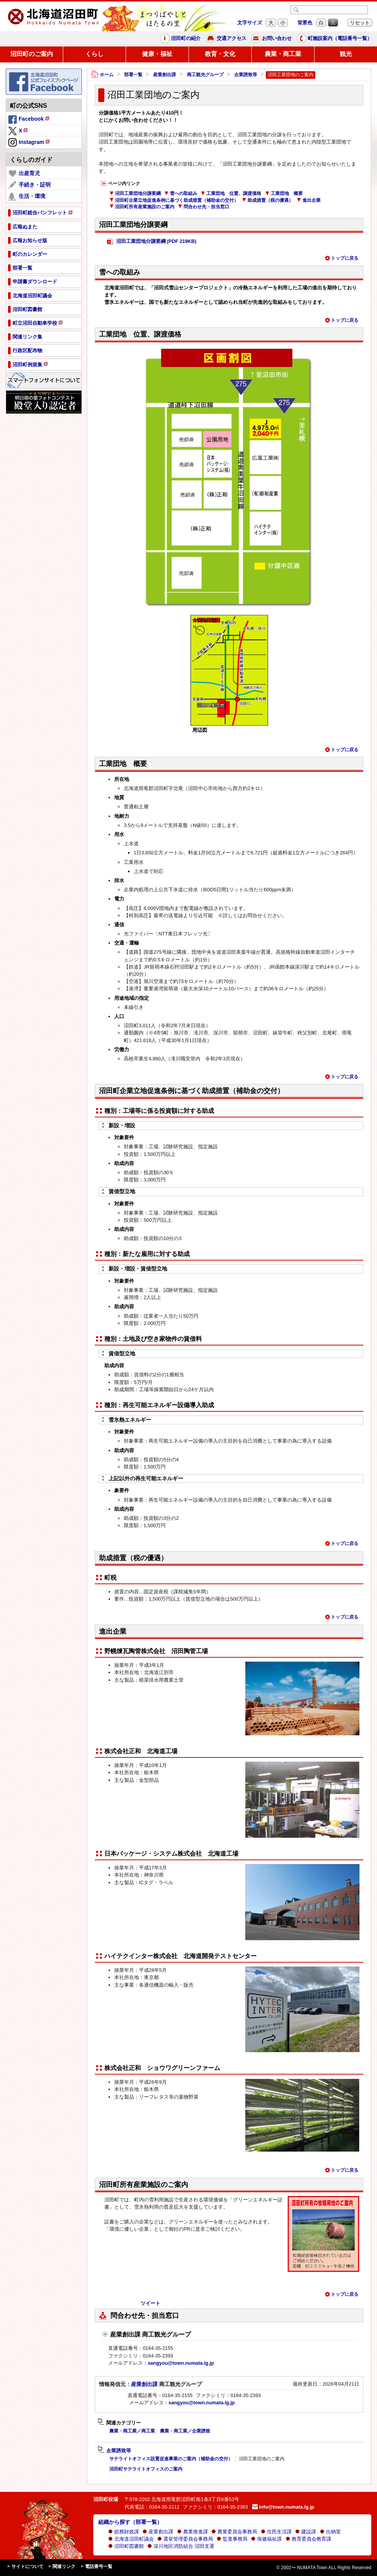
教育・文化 (220, 54)
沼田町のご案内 (31, 54)
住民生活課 (276, 2532)
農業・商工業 (283, 54)
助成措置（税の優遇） (267, 200)
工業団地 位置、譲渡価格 (231, 193)
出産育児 (24, 173)
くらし (94, 54)
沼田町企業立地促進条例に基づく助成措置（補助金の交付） (173, 200)
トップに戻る (341, 258)
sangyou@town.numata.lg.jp (181, 2363)
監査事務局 (232, 2539)
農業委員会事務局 (234, 2532)
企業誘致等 (245, 74)
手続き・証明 (29, 185)
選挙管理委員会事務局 (185, 2539)
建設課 (305, 2532)
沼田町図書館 (126, 2546)
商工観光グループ (205, 74)
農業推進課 (192, 2532)
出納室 (330, 2532)
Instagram (29, 142)
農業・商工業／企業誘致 (185, 2431)
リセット (360, 23)
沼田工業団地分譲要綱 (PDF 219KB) (151, 241)
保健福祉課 (266, 2539)
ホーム (102, 75)
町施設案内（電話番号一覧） (334, 38)
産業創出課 (164, 74)
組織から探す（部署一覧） (130, 2522)
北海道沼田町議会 (131, 2539)
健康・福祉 (157, 54)
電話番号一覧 (96, 2567)
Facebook (29, 119)
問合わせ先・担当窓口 (203, 206)
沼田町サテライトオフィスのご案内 (145, 2469)
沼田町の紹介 (180, 38)
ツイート (150, 2303)
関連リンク (61, 2567)
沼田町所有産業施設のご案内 (141, 206)
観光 (346, 54)
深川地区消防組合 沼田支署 (180, 2546)
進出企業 (309, 200)
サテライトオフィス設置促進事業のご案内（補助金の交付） (171, 2458)
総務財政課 (123, 2532)
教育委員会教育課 (308, 2539)
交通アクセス (226, 38)
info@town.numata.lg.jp (283, 2507)
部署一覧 (133, 74)
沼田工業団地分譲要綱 (135, 193)
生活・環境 (26, 196)
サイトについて (25, 2567)
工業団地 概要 (284, 193)
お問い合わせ (271, 38)
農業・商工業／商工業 (132, 2431)
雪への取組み (180, 193)
